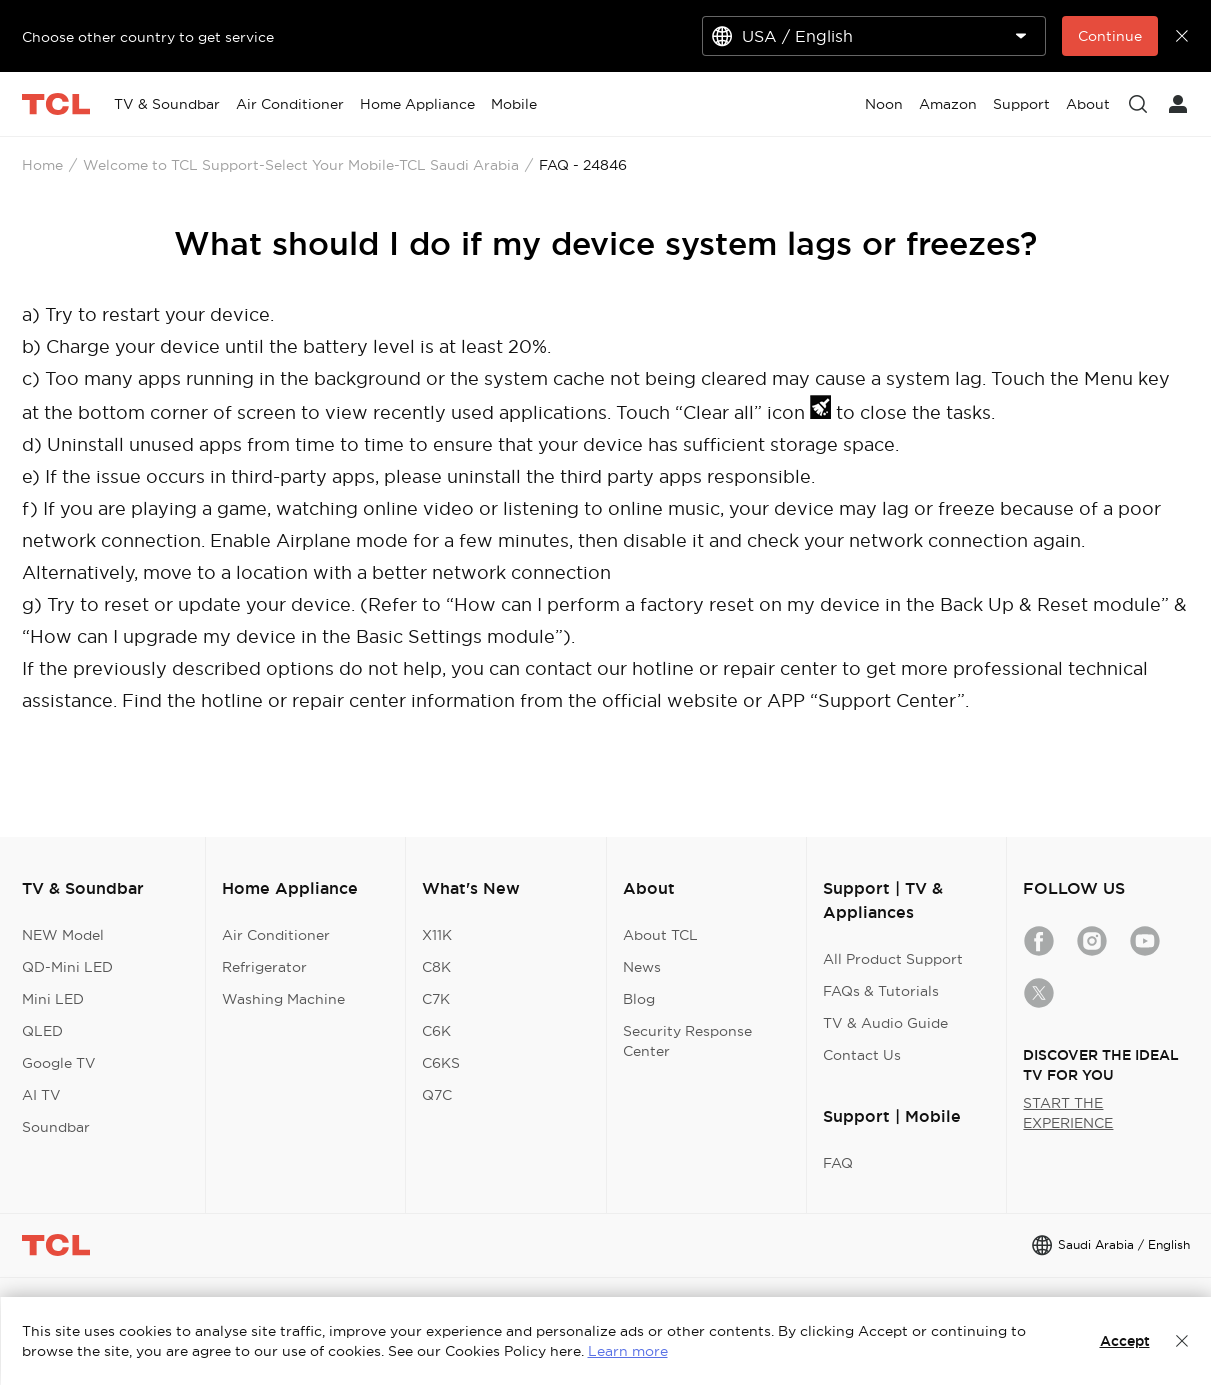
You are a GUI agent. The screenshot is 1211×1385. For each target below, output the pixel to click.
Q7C (437, 1095)
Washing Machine (283, 999)
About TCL (660, 935)
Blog (639, 999)
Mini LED (53, 999)
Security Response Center (687, 1041)
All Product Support (893, 959)
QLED (42, 1031)
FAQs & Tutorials (881, 991)
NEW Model (63, 935)
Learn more (628, 1351)
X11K (437, 935)
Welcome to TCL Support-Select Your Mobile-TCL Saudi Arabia (301, 165)
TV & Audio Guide (885, 1023)
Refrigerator (264, 967)
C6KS (441, 1063)
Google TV (59, 1063)
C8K (436, 967)
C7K (436, 999)
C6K (436, 1031)
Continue (1110, 36)
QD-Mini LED (67, 967)
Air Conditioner (276, 935)
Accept (1125, 1341)
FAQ (838, 1163)
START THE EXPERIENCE (1068, 1113)
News (642, 967)
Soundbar (56, 1127)
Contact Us (862, 1055)
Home (42, 165)
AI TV (41, 1095)
